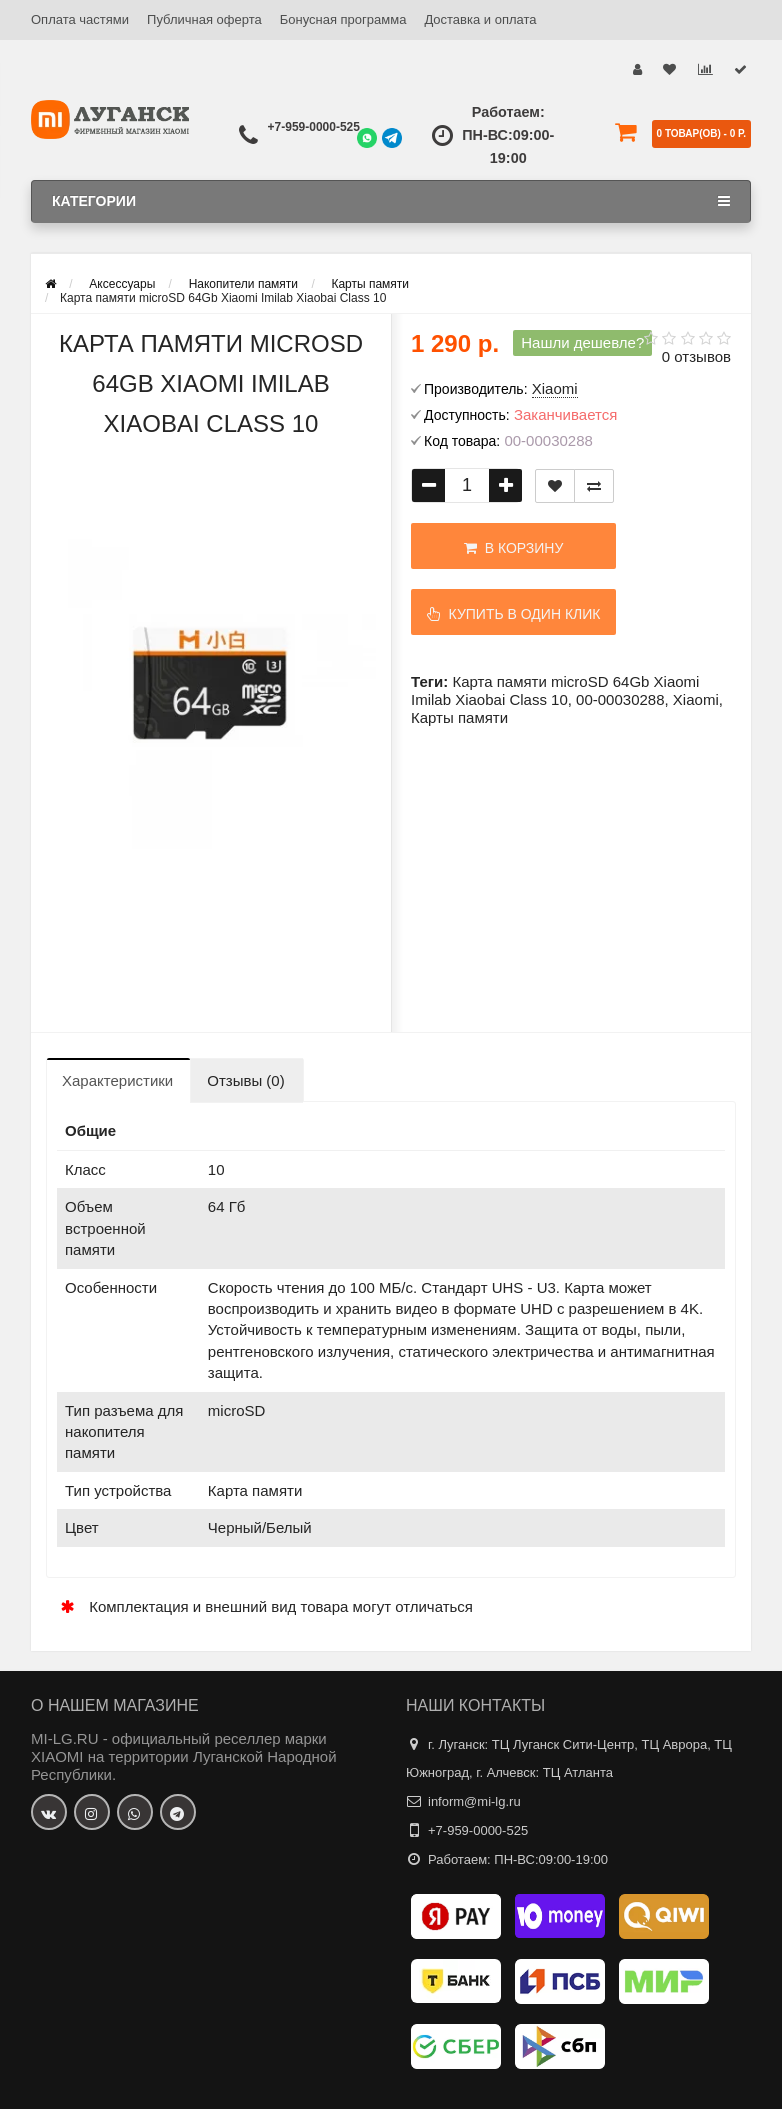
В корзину (510, 548)
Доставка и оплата (480, 19)
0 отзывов (696, 356)
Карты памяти (459, 717)
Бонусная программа (343, 19)
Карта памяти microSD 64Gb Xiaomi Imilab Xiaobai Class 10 (555, 690)
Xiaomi (696, 699)
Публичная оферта (204, 19)
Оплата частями (80, 19)
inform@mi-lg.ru (474, 1801)
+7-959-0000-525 (314, 127)
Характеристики (117, 1080)
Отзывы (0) (245, 1080)
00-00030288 (620, 699)
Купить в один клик (511, 614)
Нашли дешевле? (582, 342)
